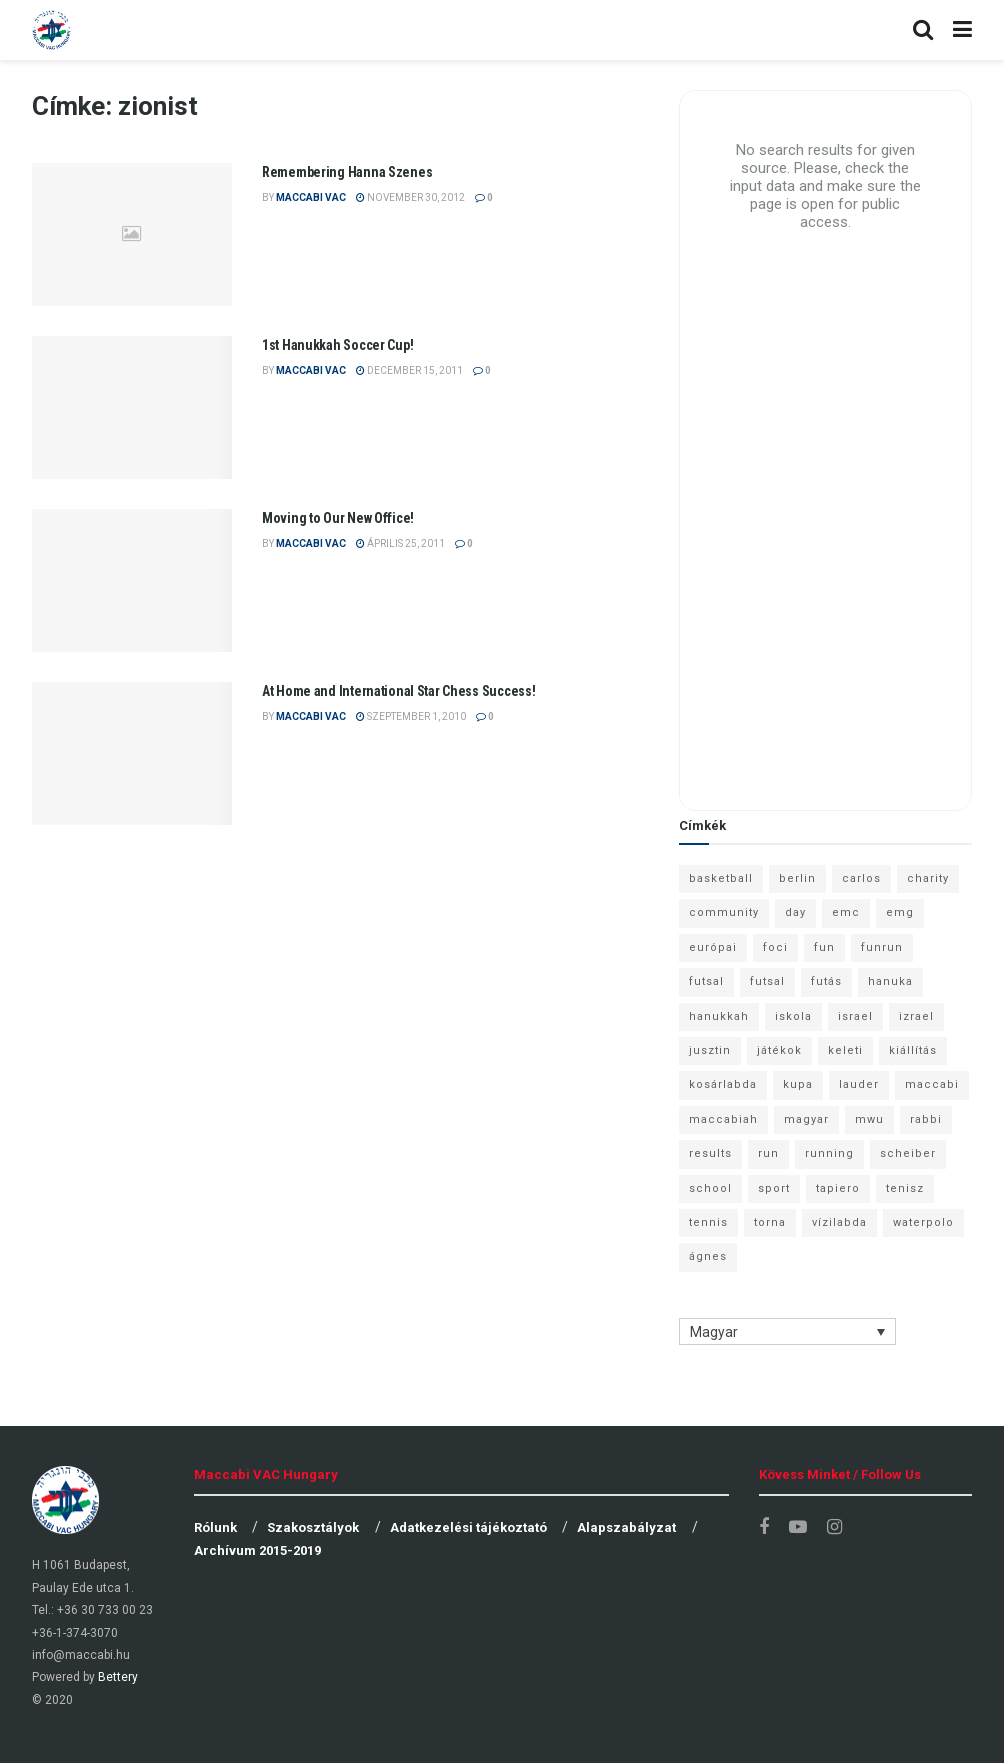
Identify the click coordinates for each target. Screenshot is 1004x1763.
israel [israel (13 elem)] (855, 1016)
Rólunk (215, 1527)
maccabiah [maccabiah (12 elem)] (723, 1119)
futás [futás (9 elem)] (826, 981)
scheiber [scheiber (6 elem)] (908, 1153)
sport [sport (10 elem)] (774, 1188)
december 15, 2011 (409, 370)
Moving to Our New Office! (338, 518)
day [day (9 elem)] (795, 912)
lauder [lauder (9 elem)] (859, 1084)
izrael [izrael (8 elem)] (916, 1016)
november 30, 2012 (410, 197)
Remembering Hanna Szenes (347, 172)
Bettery (118, 1677)
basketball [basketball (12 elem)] (721, 878)
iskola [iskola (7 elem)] (793, 1016)
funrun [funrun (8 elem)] (882, 947)
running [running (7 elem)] (829, 1153)
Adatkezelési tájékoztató (468, 1527)
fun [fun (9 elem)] (824, 947)
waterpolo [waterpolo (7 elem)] (923, 1222)
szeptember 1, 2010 (411, 716)
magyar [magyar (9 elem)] (806, 1119)
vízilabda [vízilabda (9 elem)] (839, 1222)
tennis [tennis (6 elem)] (708, 1222)
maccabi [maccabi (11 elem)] (932, 1084)
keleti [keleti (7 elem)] (845, 1050)
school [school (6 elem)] (710, 1188)
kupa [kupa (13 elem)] (798, 1084)
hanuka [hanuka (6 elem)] (890, 981)
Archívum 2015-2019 (257, 1550)
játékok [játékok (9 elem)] (779, 1050)
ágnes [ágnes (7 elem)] (708, 1256)
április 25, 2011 (400, 543)
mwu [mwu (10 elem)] (869, 1119)
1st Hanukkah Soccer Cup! (337, 345)
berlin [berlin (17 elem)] (797, 878)
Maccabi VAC (311, 197)
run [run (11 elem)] (768, 1153)
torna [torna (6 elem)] (770, 1222)
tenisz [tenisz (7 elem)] (905, 1188)
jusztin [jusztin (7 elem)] (710, 1050)
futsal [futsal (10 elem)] (767, 981)
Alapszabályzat (626, 1527)
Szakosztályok (313, 1527)
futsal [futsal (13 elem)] (706, 981)
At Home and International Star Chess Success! (398, 691)
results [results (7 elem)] (710, 1153)
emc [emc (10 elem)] (846, 912)
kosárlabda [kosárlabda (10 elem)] (723, 1084)
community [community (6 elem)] (724, 912)
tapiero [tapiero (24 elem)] (838, 1188)
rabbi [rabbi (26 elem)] (926, 1119)
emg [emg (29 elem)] (900, 912)
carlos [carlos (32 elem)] (861, 878)
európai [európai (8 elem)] (713, 947)
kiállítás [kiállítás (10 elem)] (913, 1050)
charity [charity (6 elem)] (928, 878)
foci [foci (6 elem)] (775, 947)
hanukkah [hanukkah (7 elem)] (719, 1016)
